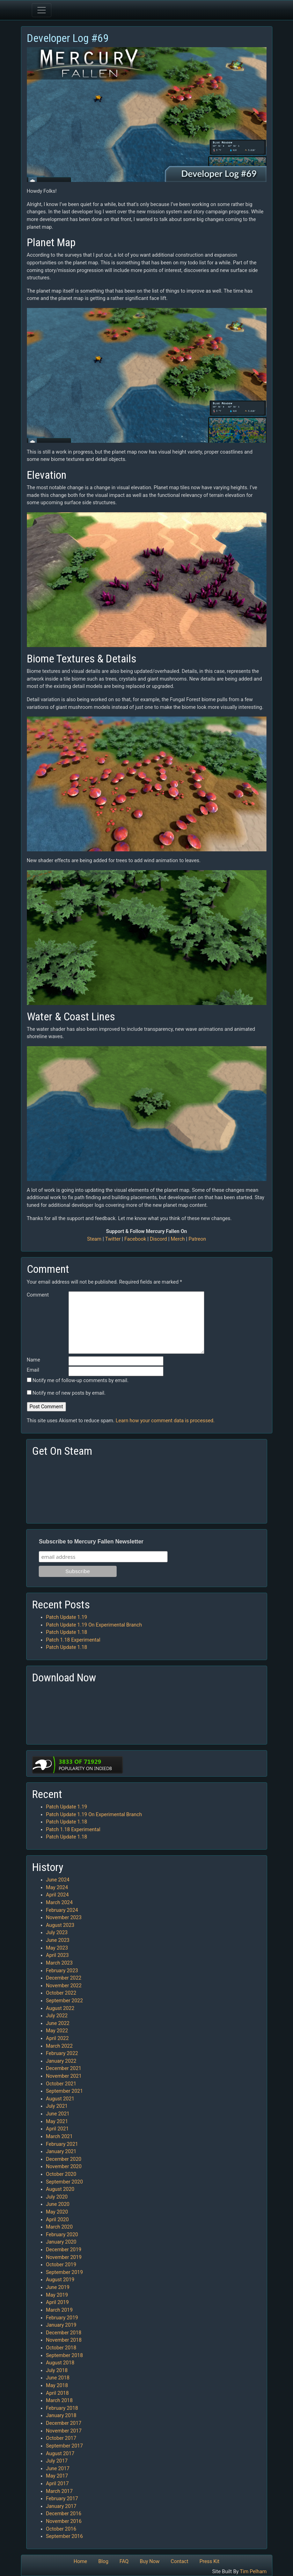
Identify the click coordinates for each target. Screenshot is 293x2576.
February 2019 (62, 2318)
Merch (178, 1239)
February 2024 (62, 1910)
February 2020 (62, 2235)
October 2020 (61, 2174)
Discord (158, 1239)
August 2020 (60, 2189)
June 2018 (57, 2378)
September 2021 (64, 2091)
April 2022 (57, 2038)
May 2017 (57, 2476)
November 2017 (64, 2431)
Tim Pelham (253, 2572)
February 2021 (62, 2144)
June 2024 (57, 1880)
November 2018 (64, 2340)
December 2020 (63, 2159)
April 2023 (57, 1955)
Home (80, 2561)
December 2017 (63, 2423)
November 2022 (64, 1986)
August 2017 (60, 2454)
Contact (179, 2561)
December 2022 (63, 1978)
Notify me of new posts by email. (68, 1393)
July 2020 (57, 2197)
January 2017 (61, 2506)
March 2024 (59, 1903)
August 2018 (60, 2363)
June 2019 (57, 2287)
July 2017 (57, 2461)
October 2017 (61, 2438)
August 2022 (60, 2008)
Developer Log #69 (68, 38)
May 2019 (57, 2295)
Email (33, 1370)
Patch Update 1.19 (66, 1617)
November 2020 (64, 2167)
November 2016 (64, 2521)
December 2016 (63, 2514)
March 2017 (59, 2491)
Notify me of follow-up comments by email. (80, 1381)
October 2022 (61, 1993)
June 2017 (57, 2469)
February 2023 (62, 1971)
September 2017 (64, 2446)
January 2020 (61, 2242)
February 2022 (62, 2053)
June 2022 (57, 2023)
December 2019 (63, 2250)
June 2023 (57, 1940)
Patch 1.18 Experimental (73, 1640)
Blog (103, 2561)
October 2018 (61, 2348)
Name (33, 1360)
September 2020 (64, 2182)
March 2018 (59, 2400)
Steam (94, 1239)
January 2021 (61, 2152)
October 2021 (61, 2084)
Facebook (135, 1239)
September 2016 (64, 2536)
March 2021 (59, 2137)
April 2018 (57, 2393)
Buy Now (150, 2561)
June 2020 (57, 2204)
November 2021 (64, 2076)
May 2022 (57, 2031)
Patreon (197, 1239)
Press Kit (209, 2561)
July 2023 (57, 1933)
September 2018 (64, 2355)
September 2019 (64, 2272)
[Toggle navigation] (41, 10)
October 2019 (61, 2265)
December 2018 (63, 2333)
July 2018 (57, 2370)
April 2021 (57, 2129)
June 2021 (57, 2114)
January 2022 (61, 2061)
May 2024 (57, 1888)
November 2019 (64, 2257)
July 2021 (57, 2106)
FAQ (124, 2561)
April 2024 (57, 1895)
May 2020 (57, 2212)
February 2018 (62, 2408)
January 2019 (61, 2325)
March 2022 (59, 2046)
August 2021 (60, 2099)
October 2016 (61, 2529)
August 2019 (60, 2280)
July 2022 (57, 2016)
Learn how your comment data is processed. (165, 1421)
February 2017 (62, 2499)
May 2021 (57, 2121)
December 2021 (63, 2068)
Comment (38, 1295)
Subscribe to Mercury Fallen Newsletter (91, 1541)
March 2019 (59, 2310)
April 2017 (57, 2484)
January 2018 (61, 2416)
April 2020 (57, 2220)
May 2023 (57, 1948)
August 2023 (60, 1925)
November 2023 (64, 1918)
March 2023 (59, 1963)
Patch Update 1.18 (66, 1632)
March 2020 (59, 2227)
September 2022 (64, 2001)
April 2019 (57, 2302)
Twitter (112, 1239)
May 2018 (57, 2385)
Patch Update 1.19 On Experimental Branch (94, 1625)
